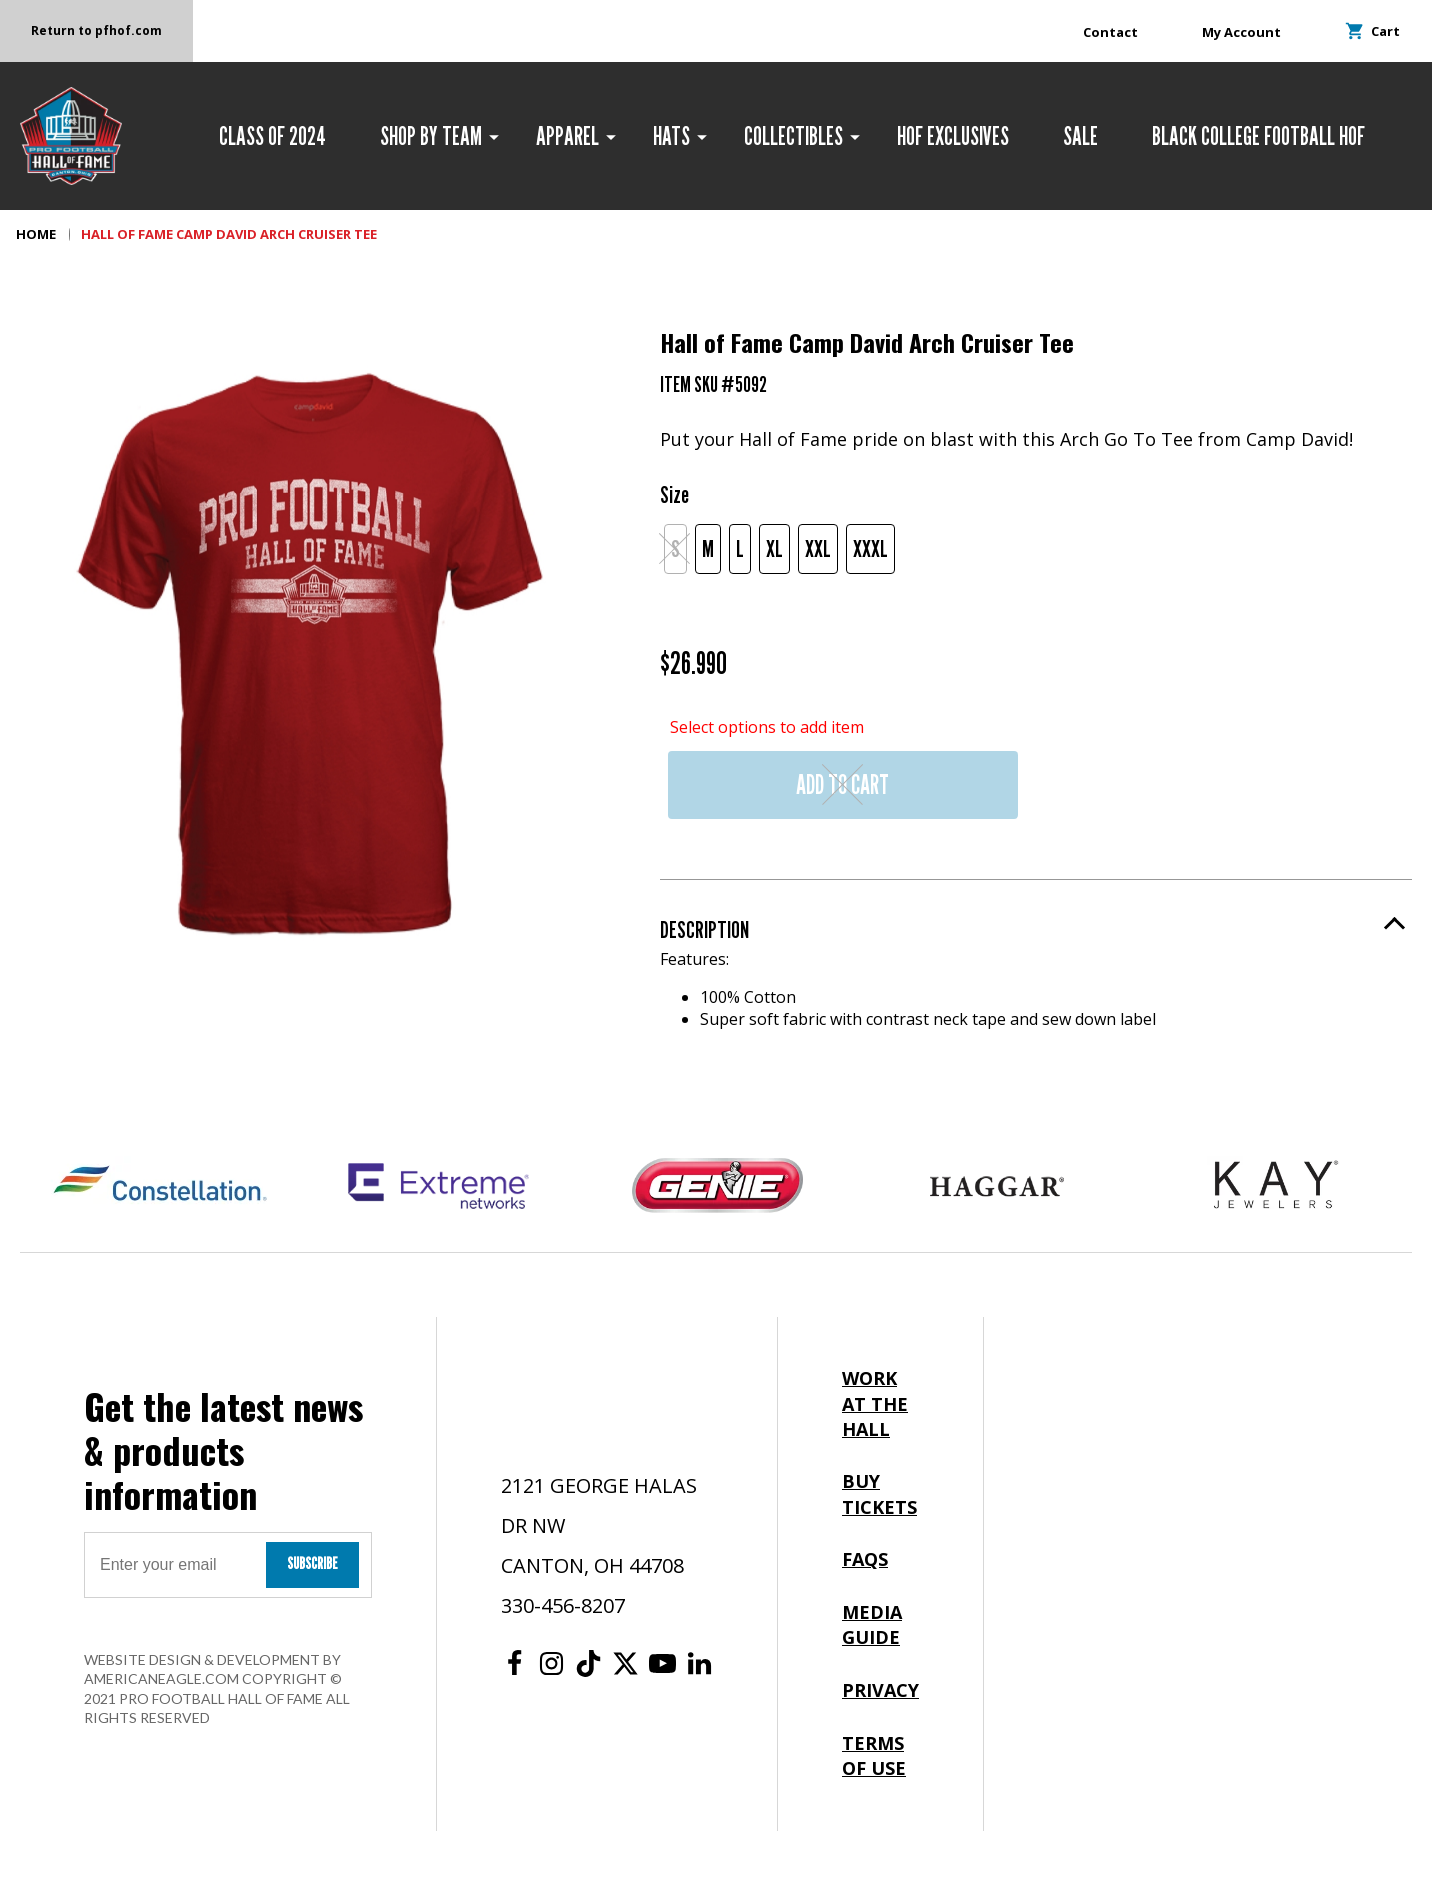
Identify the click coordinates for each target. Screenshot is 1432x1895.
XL (774, 548)
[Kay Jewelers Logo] (1275, 1186)
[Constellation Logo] (159, 1186)
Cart (1372, 31)
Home (36, 234)
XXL (818, 548)
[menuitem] (272, 136)
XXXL (870, 548)
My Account (1241, 32)
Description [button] (704, 929)
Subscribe (312, 1563)
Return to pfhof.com (96, 30)
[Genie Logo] (717, 1186)
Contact (1110, 32)
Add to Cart (842, 784)
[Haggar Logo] (996, 1186)
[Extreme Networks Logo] (438, 1186)
